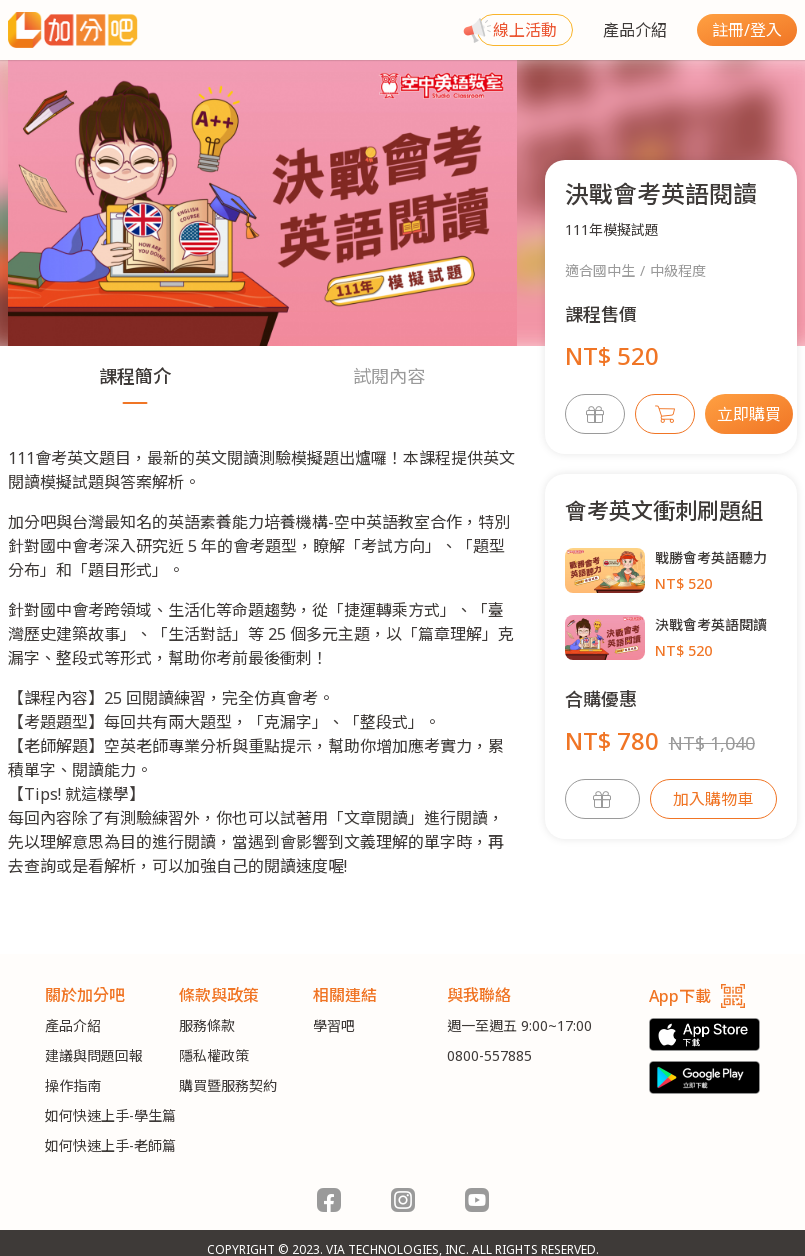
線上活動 (525, 30)
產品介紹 (635, 30)
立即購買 (749, 414)
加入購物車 (713, 799)
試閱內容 (389, 376)
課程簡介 (135, 376)
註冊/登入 (747, 30)
